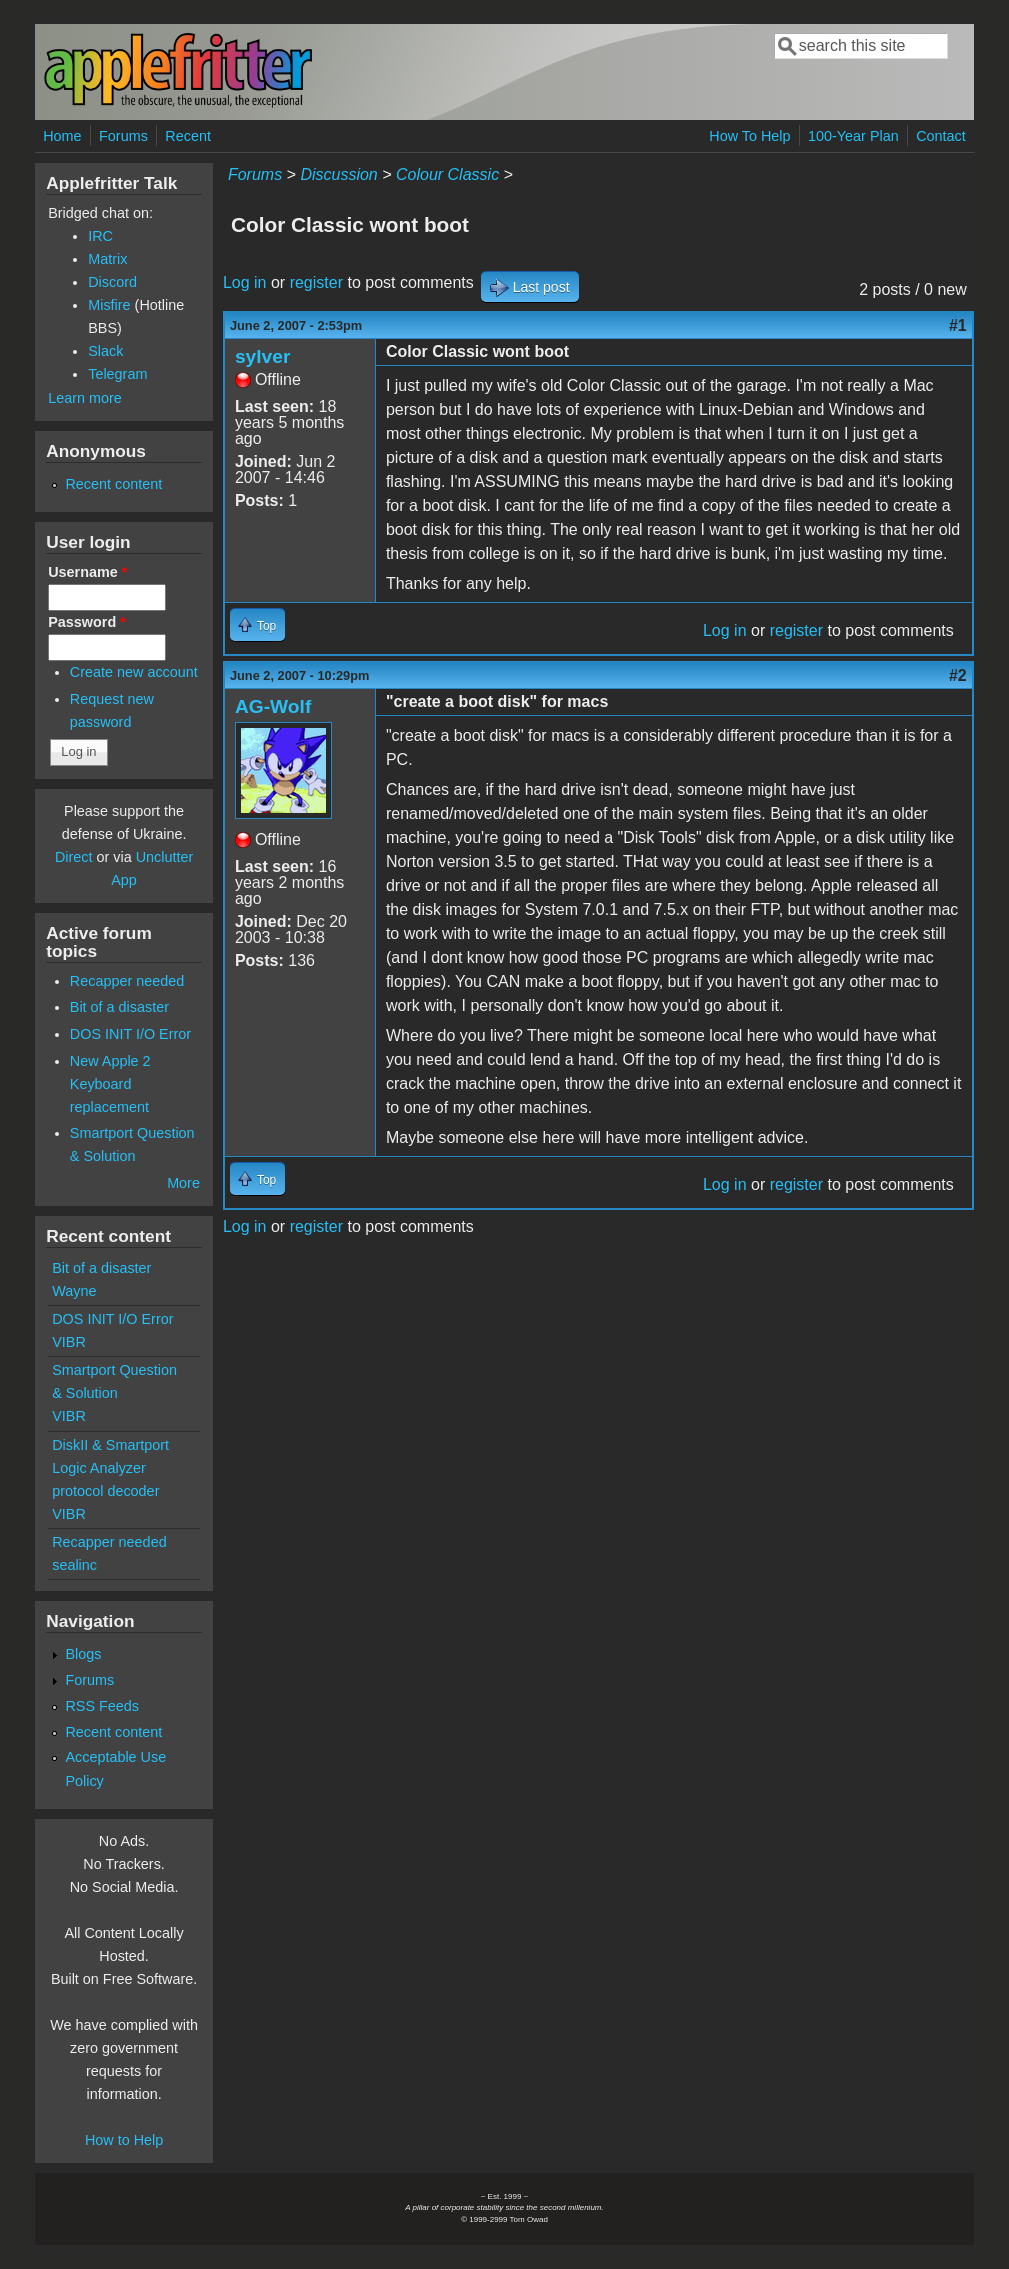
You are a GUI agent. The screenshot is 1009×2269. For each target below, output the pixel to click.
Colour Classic (447, 174)
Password (87, 622)
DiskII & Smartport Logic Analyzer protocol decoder (110, 1468)
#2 (958, 675)
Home (62, 136)
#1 (958, 325)
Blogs (83, 1654)
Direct (74, 857)
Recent (188, 136)
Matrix (107, 259)
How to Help (124, 2140)
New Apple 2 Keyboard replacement (110, 1084)
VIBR (69, 1342)
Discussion (338, 174)
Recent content (113, 484)
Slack (105, 351)
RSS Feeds (102, 1706)
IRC (100, 236)
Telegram (117, 374)
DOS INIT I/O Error (130, 1034)
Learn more (85, 398)
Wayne (74, 1291)
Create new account (134, 672)
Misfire (109, 305)
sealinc (74, 1565)
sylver (262, 356)
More (183, 1183)
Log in (245, 282)
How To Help (749, 136)
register (316, 282)
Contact (941, 136)
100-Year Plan (853, 136)
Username (87, 572)
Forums (123, 136)
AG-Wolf (273, 706)
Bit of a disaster (119, 1007)
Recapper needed (127, 981)
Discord (112, 282)
